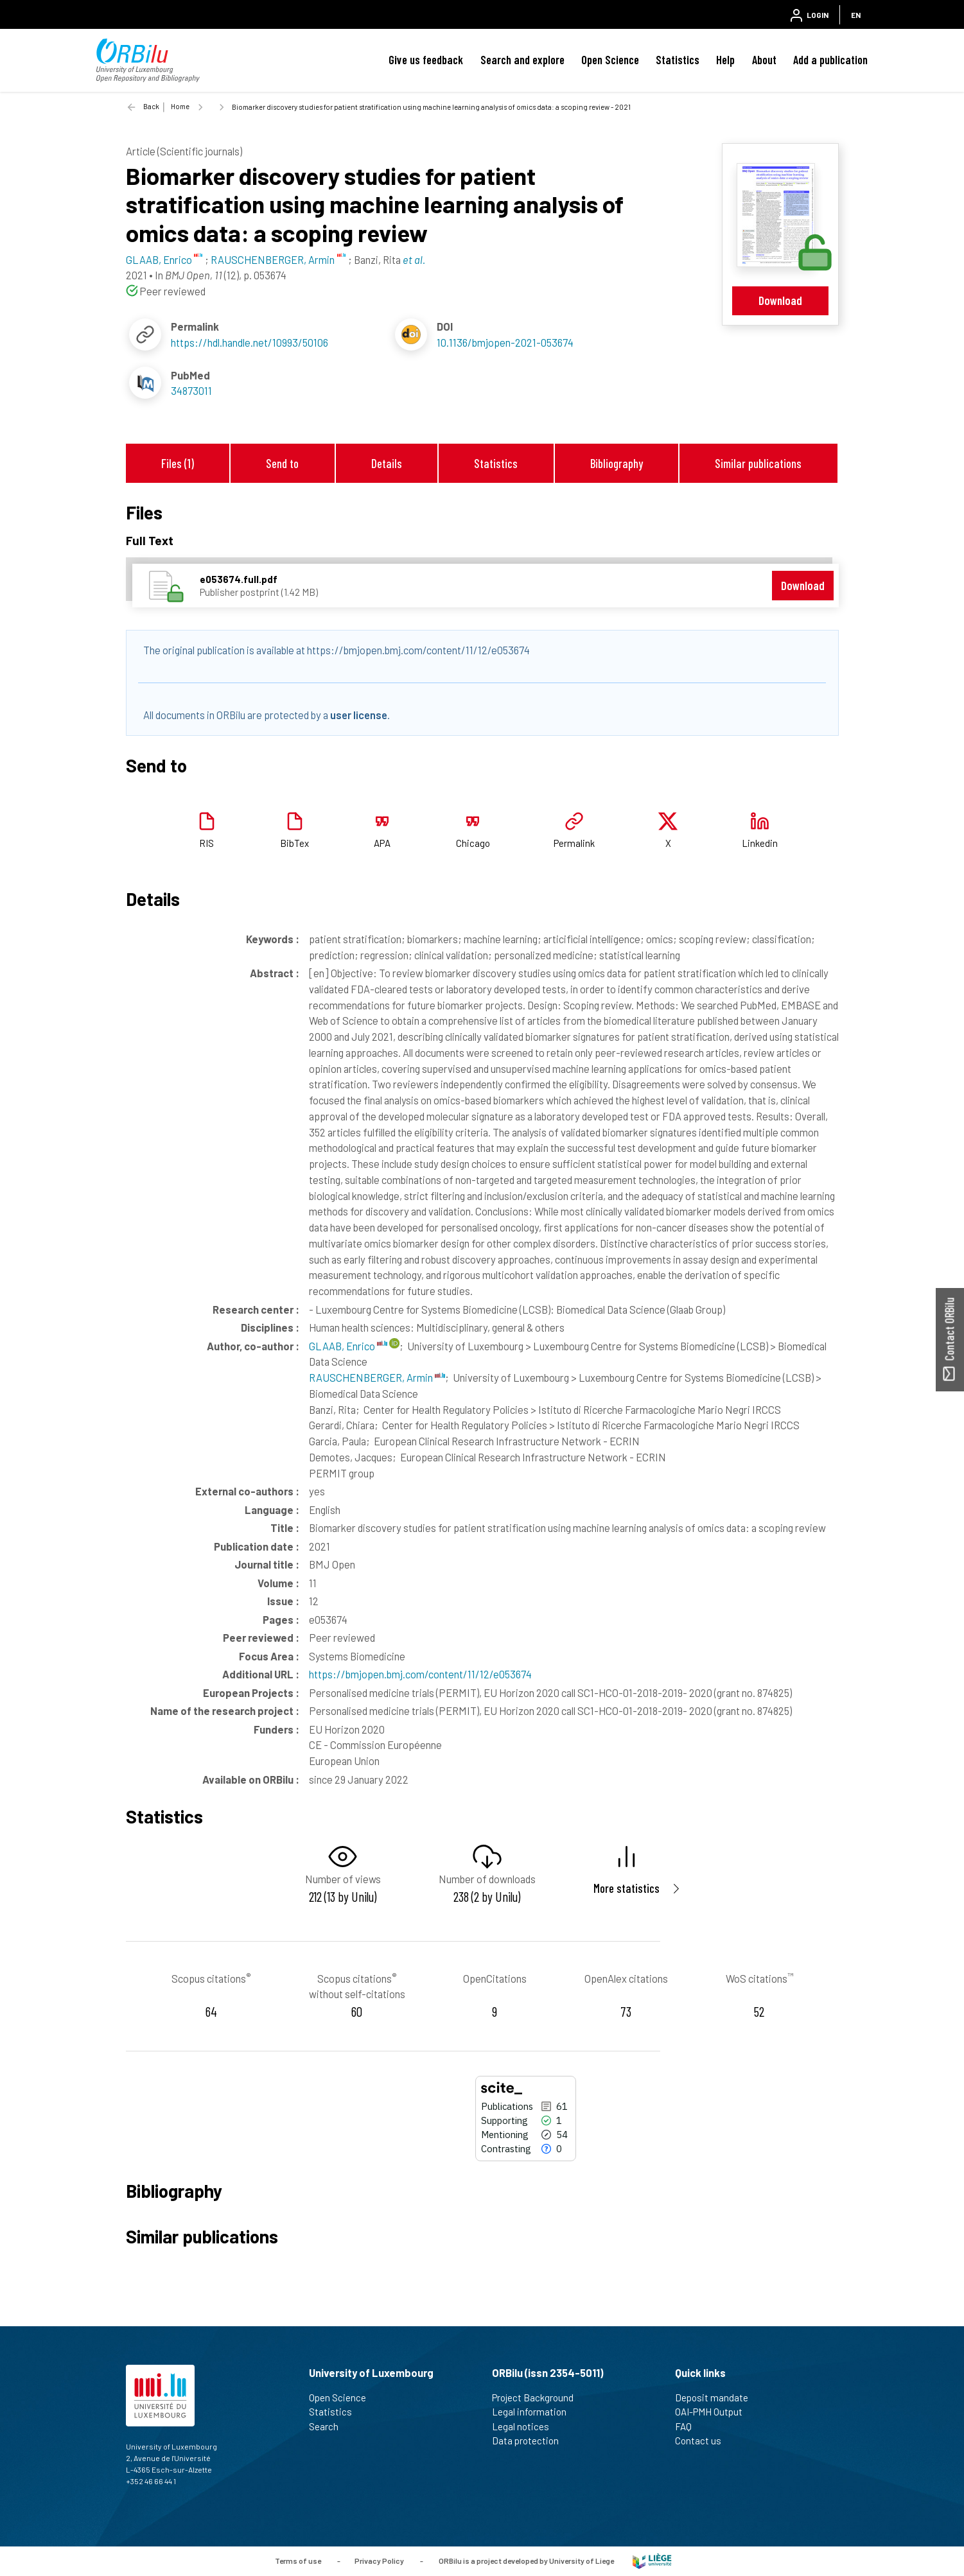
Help (725, 60)
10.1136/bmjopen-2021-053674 (505, 342)
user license (358, 714)
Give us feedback (426, 60)
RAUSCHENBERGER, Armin (377, 1377)
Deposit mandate (717, 2397)
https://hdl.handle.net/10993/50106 (249, 342)
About (764, 60)
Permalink (574, 843)
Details (386, 463)
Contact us (703, 2440)
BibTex (294, 843)
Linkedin (760, 843)
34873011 (191, 390)
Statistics (677, 60)
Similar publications (758, 463)
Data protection (531, 2440)
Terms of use (298, 2559)
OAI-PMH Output (714, 2411)
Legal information (534, 2411)
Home (180, 106)
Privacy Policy (379, 2559)
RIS (206, 843)
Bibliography (616, 463)
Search (329, 2426)
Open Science (610, 60)
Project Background (538, 2397)
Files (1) (177, 463)
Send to (282, 463)
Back (151, 106)
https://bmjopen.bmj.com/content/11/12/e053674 (420, 1673)
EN (856, 14)
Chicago (473, 843)
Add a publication (830, 60)
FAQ (689, 2426)
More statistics (626, 1888)
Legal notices (526, 2426)
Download (780, 300)
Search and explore (522, 60)
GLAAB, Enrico (348, 1345)
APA (382, 843)
